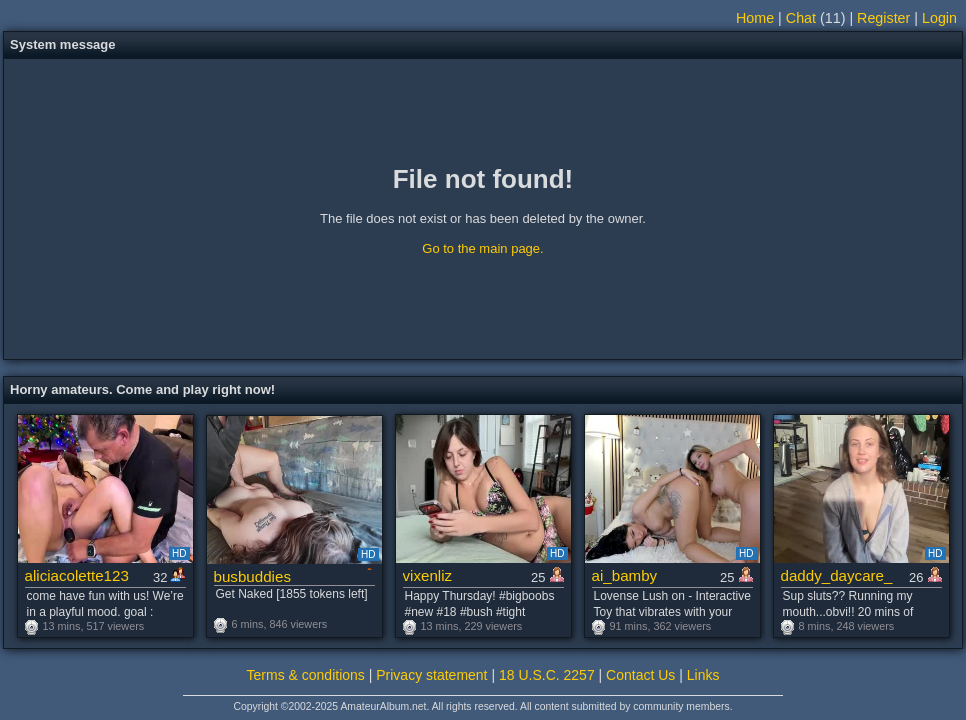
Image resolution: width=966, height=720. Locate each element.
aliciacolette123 (77, 575)
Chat (801, 18)
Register (883, 18)
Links (703, 675)
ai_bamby (625, 575)
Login (939, 18)
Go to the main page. (482, 248)
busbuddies (252, 576)
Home (755, 18)
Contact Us (640, 675)
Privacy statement (431, 675)
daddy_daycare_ (837, 575)
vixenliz (428, 575)
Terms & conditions (306, 675)
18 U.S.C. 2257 (547, 675)
